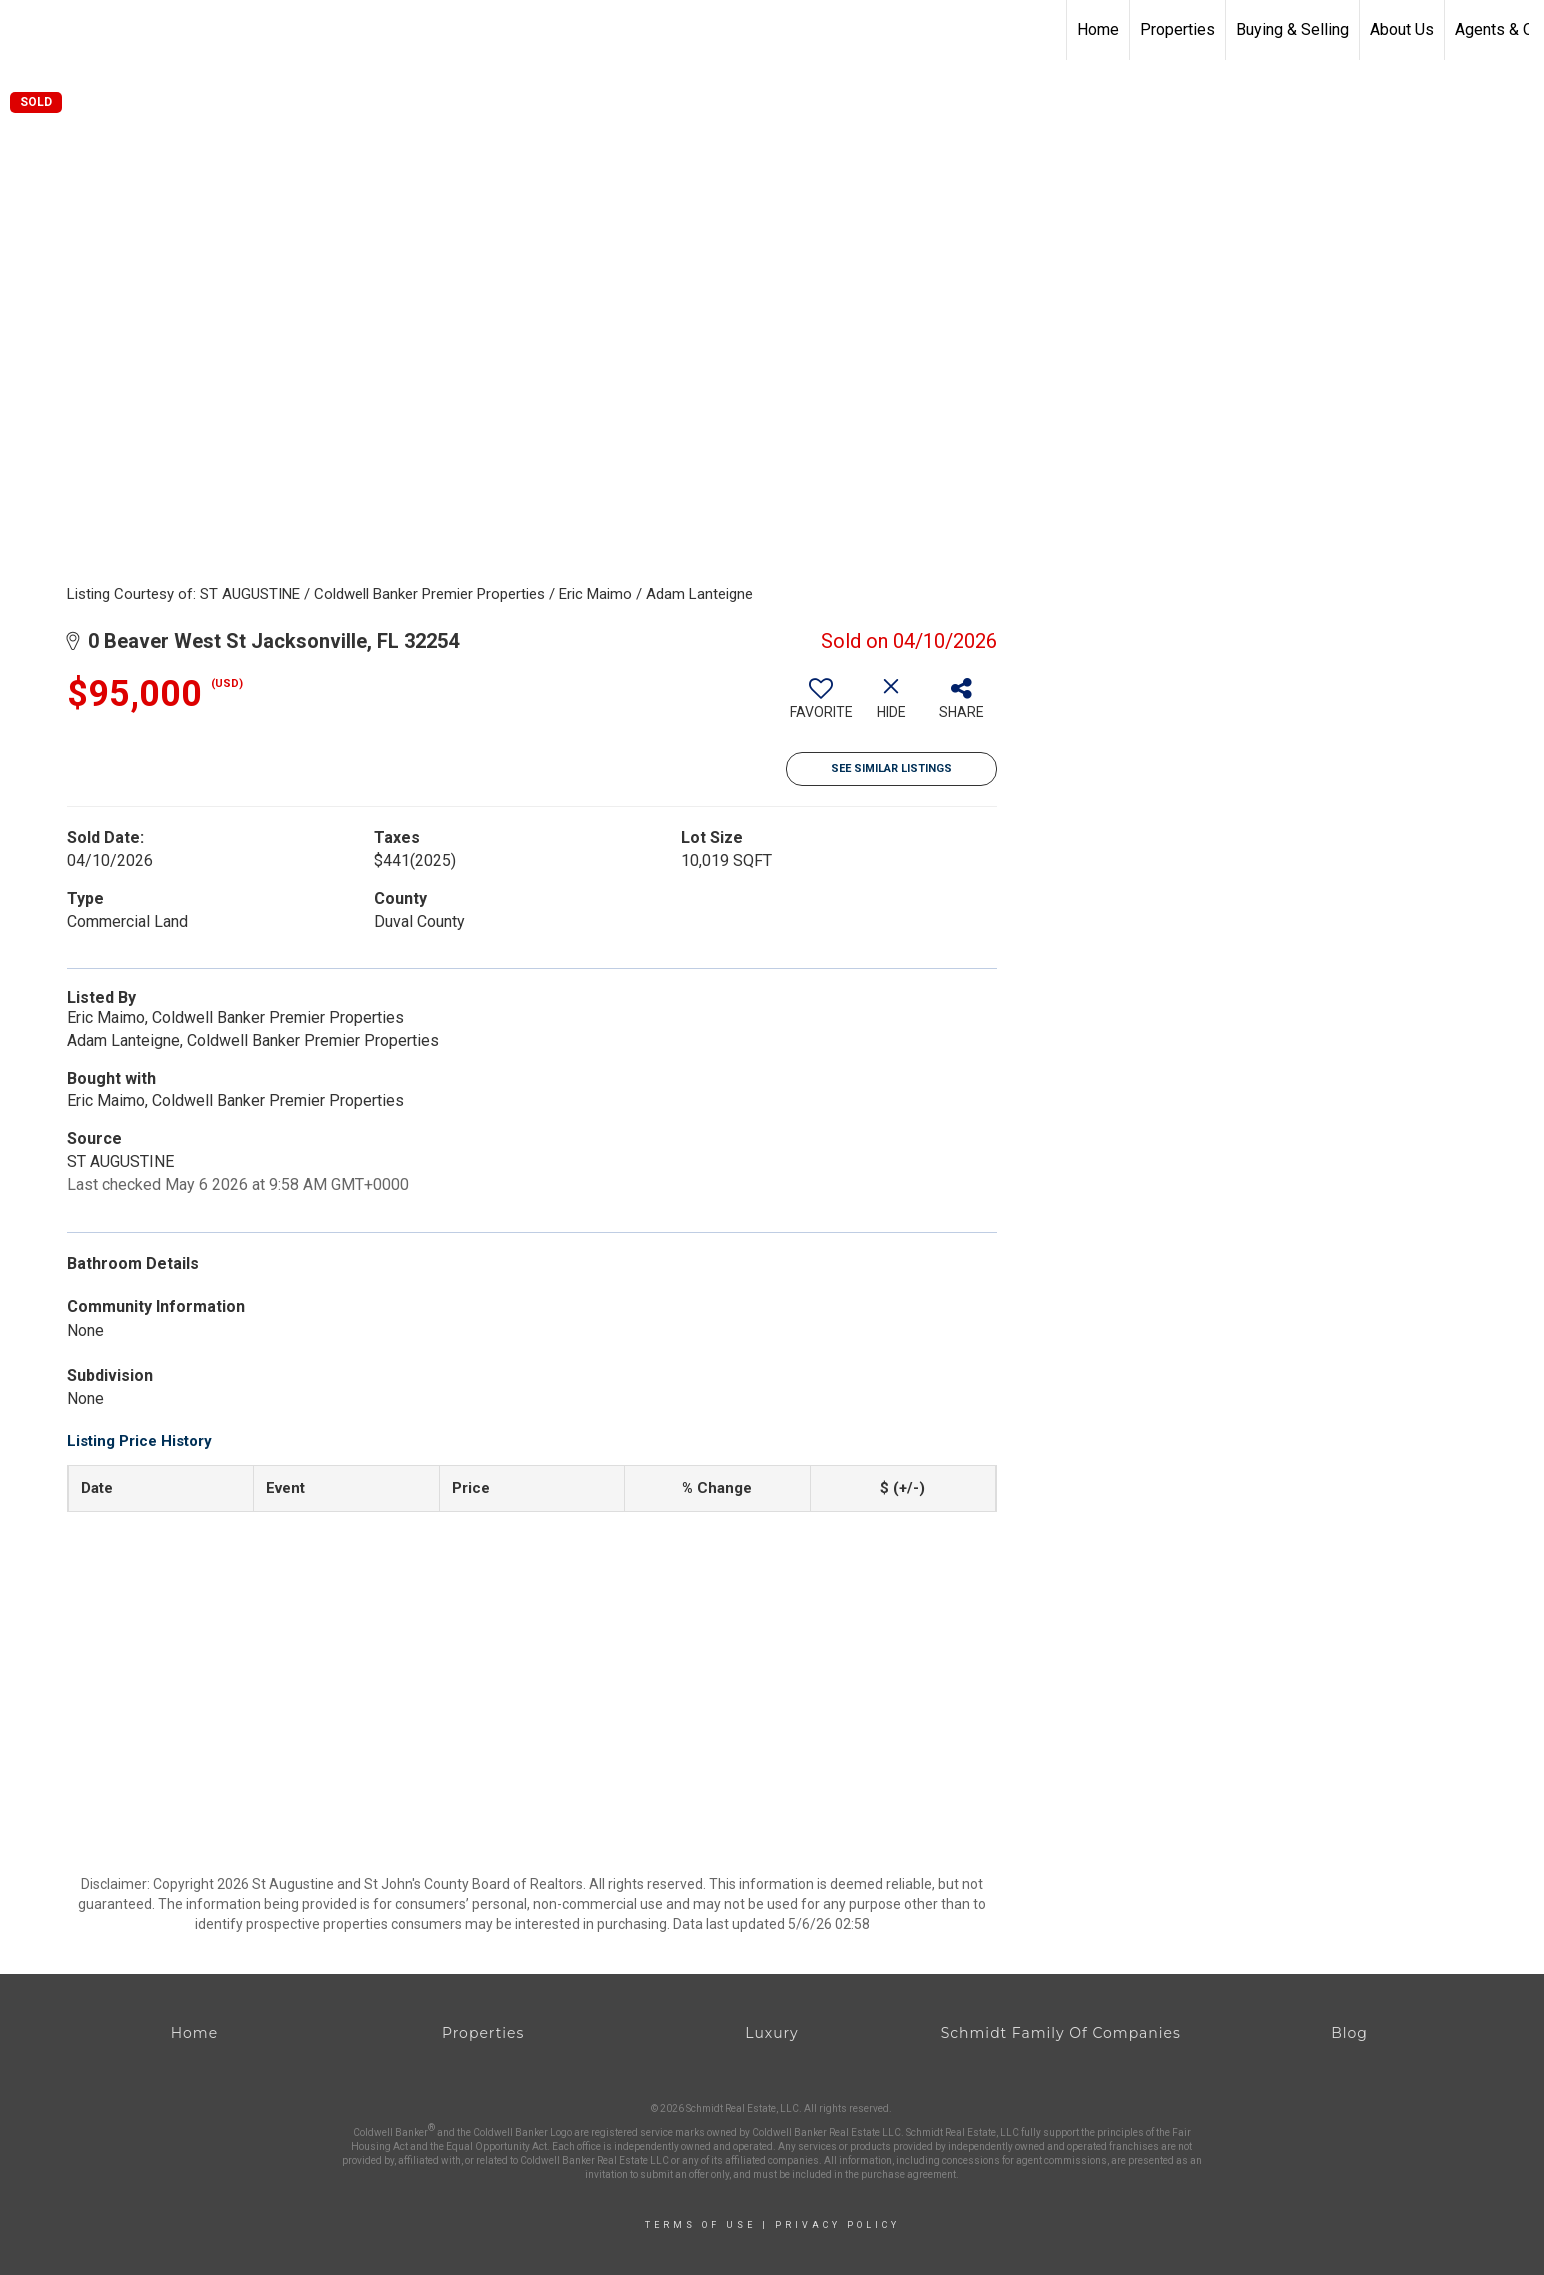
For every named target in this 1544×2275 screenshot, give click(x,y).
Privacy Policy (837, 2225)
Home (1098, 29)
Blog (1349, 2033)
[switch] (821, 706)
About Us (1402, 29)
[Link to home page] (25, 30)
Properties (1177, 29)
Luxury (771, 2033)
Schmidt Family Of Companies (1061, 2033)
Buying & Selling (1292, 29)
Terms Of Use (700, 2225)
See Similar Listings (891, 768)
